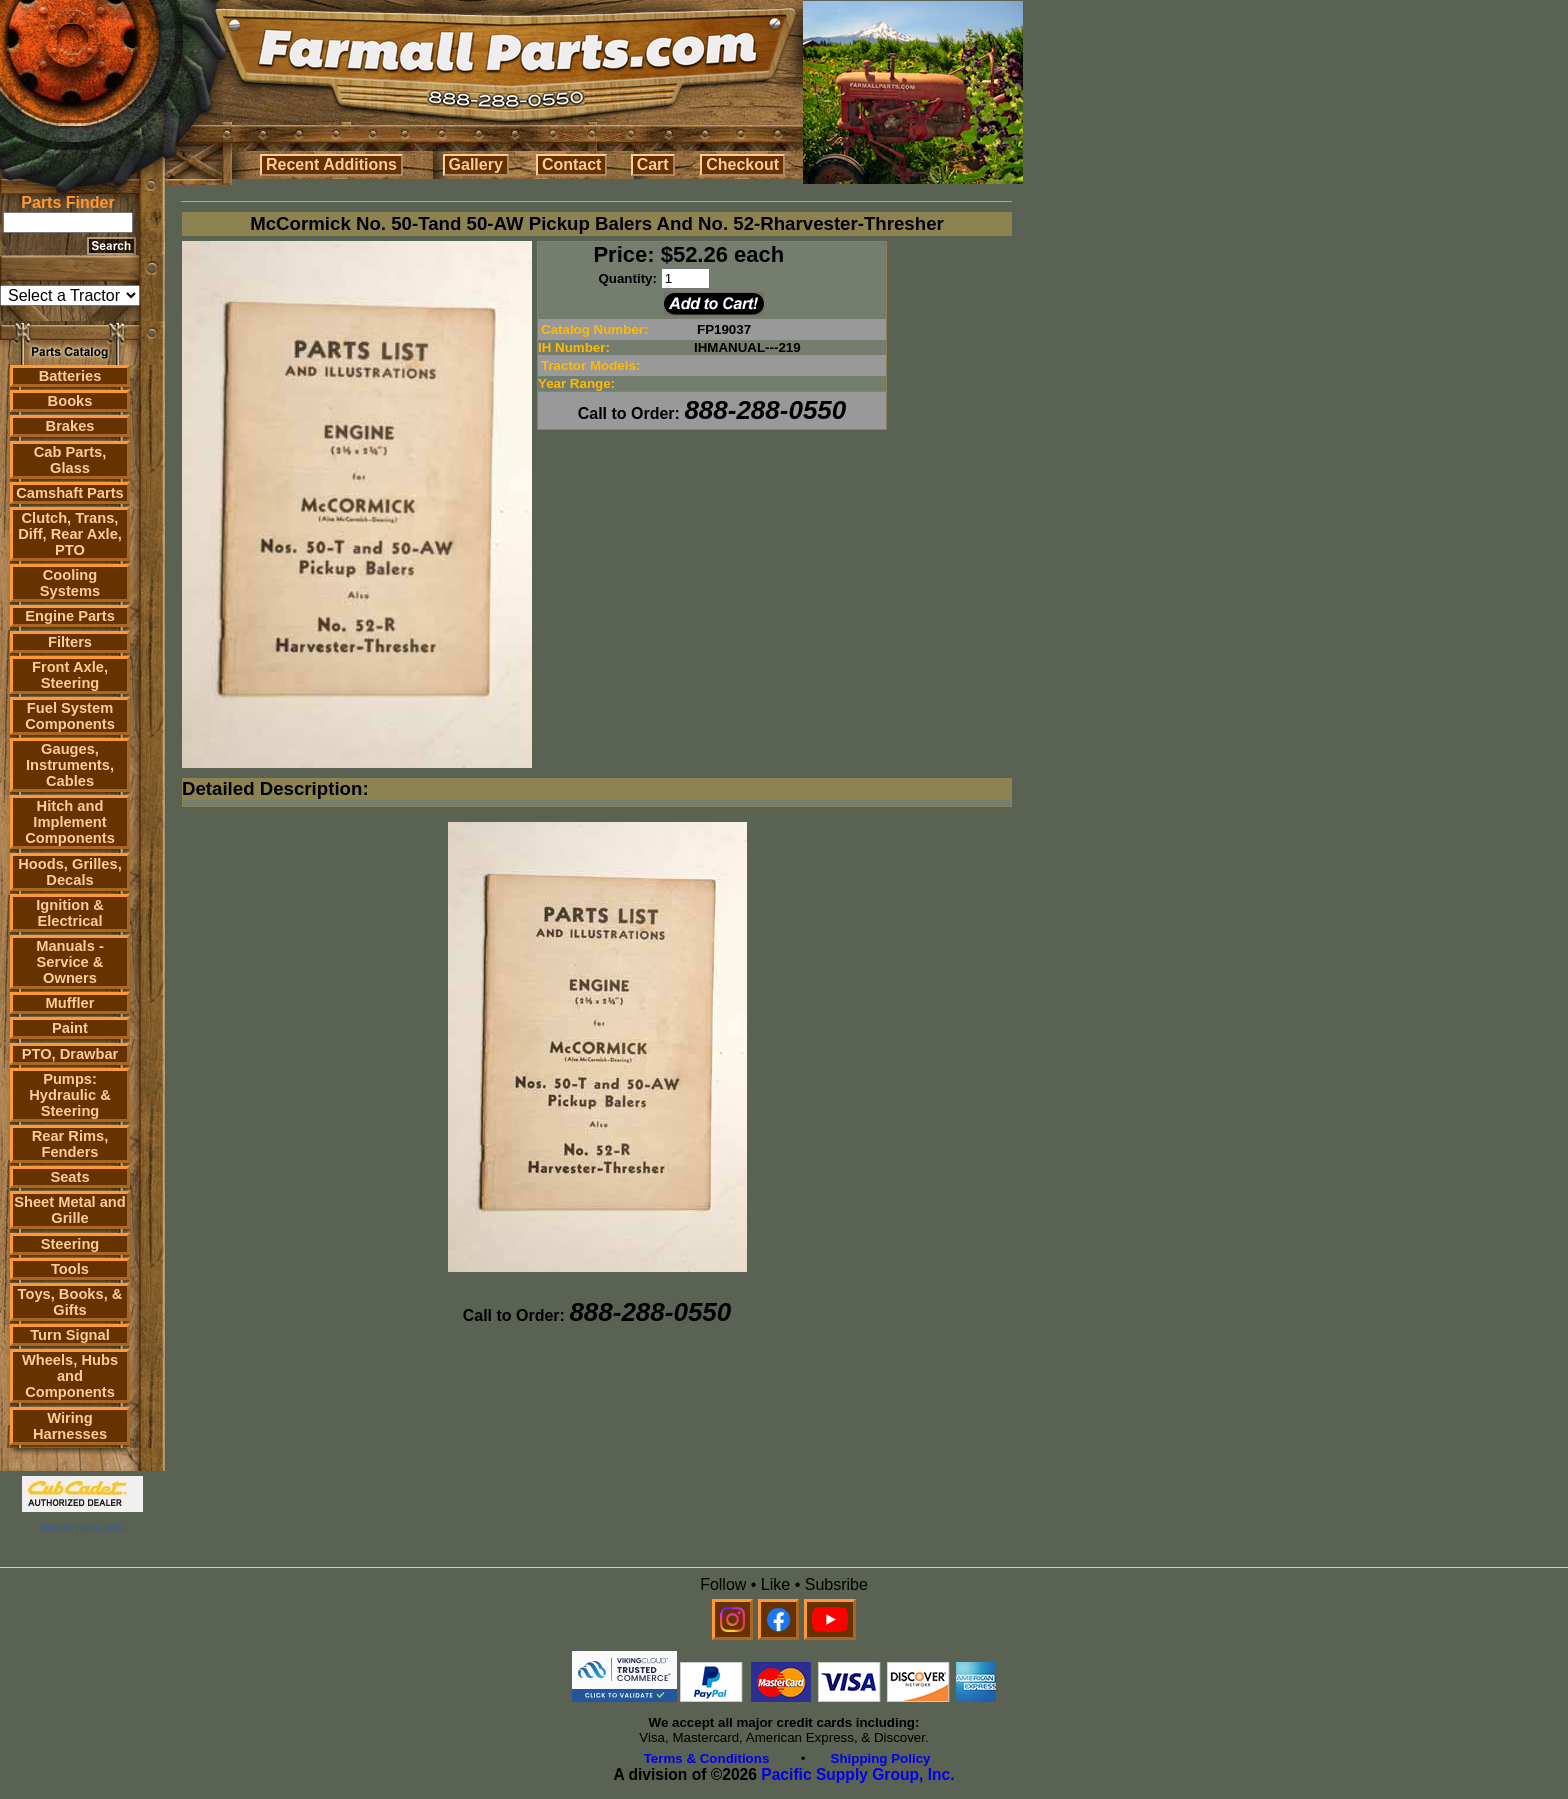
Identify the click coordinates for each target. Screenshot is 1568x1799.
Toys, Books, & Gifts (70, 1302)
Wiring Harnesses (70, 1426)
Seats (69, 1177)
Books (70, 401)
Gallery (476, 164)
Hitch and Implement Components (70, 822)
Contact (572, 164)
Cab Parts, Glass (70, 460)
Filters (70, 642)
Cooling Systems (70, 583)
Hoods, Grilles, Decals (69, 872)
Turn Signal (70, 1335)
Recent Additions (331, 164)
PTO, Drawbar (70, 1054)
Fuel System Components (70, 716)
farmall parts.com (82, 1528)
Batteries (70, 376)
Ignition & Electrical (70, 913)
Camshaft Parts (70, 493)
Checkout (742, 164)
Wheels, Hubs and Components (70, 1376)
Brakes (70, 426)
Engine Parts (70, 616)
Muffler (70, 1003)
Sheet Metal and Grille (70, 1210)
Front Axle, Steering (70, 675)
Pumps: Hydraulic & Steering (69, 1095)
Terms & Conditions (707, 1758)
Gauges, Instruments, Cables (70, 765)
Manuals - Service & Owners (70, 962)
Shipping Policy (881, 1758)
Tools (70, 1269)
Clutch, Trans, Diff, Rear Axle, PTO (70, 534)
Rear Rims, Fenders (70, 1144)
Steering (70, 1244)
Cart (653, 164)
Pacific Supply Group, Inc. (857, 1774)
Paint (70, 1028)
